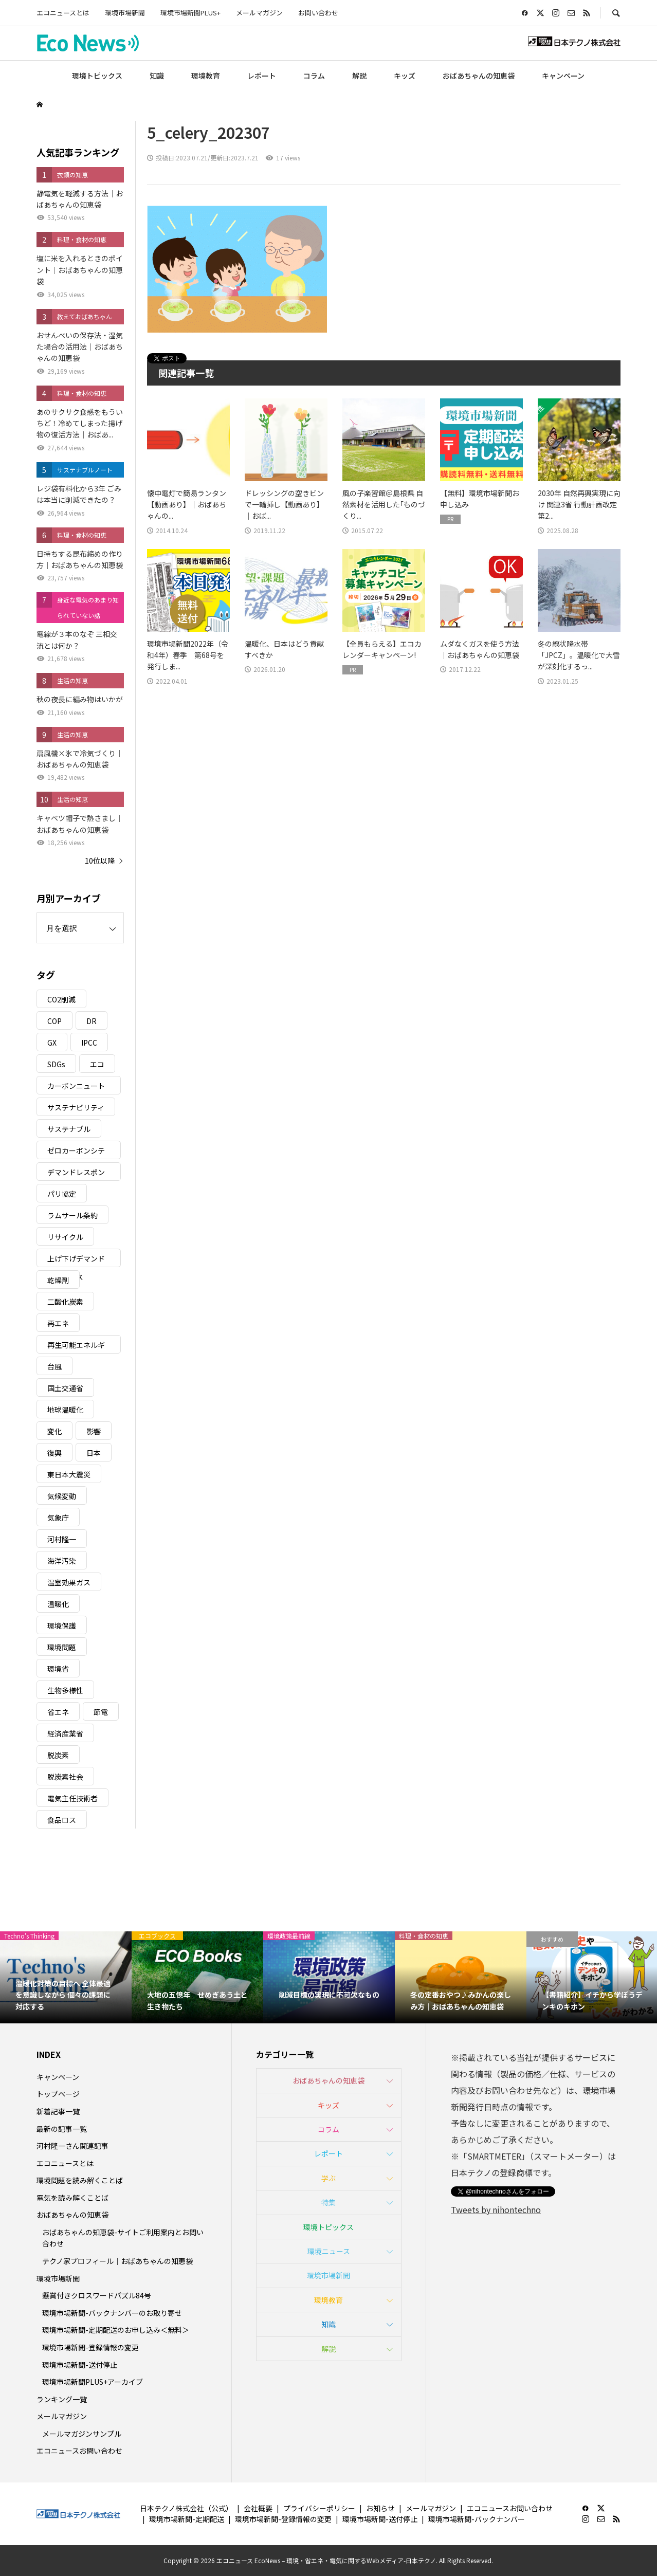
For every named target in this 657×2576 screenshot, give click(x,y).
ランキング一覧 (61, 2399)
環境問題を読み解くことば (79, 2180)
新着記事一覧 (58, 2111)
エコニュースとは (62, 12)
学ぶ (328, 2178)
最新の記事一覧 (61, 2129)
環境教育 (205, 75)
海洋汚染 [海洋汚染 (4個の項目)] (61, 1561)
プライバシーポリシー (319, 2508)
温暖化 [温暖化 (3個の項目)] (58, 1604)
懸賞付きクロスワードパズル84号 (96, 2295)
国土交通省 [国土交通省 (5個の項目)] (65, 1388)
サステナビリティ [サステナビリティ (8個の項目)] (75, 1107)
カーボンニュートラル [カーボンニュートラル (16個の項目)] (76, 1087)
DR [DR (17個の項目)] (91, 1021)
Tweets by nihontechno (496, 2209)
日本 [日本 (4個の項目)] (93, 1453)
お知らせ (380, 2508)
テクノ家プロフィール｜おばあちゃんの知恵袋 (117, 2261)
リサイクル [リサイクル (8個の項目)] (65, 1237)
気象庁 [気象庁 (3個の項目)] (58, 1517)
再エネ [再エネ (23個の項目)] (58, 1323)
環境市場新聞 (125, 12)
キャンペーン (563, 75)
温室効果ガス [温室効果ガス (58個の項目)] (68, 1582)
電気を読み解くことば (72, 2198)
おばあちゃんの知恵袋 (479, 75)
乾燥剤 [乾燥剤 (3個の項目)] (58, 1280)
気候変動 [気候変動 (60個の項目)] (61, 1496)
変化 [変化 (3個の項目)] (54, 1431)
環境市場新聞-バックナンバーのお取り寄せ (112, 2313)
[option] (66, 1977)
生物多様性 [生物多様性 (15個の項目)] (65, 1690)
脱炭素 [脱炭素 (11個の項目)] (58, 1755)
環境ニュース (328, 2251)
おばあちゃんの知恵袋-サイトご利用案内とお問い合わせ (123, 2238)
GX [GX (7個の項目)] (52, 1042)
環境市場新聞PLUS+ (190, 12)
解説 (359, 75)
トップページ (58, 2094)
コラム (314, 75)
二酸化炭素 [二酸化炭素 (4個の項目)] (65, 1301)
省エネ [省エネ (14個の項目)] (58, 1712)
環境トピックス (97, 75)
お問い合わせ (318, 12)
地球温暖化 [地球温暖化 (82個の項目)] (65, 1409)
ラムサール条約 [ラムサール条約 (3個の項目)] (72, 1215)
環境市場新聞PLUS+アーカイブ (92, 2382)
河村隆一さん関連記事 (72, 2146)
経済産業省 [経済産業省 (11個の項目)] (65, 1733)
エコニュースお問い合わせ (79, 2450)
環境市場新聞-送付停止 (79, 2365)
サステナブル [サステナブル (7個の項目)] (68, 1129)
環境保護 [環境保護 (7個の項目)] (61, 1625)
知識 (157, 75)
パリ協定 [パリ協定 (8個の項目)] (61, 1194)
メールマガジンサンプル (81, 2433)
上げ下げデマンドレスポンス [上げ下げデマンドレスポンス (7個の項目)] (76, 1260)
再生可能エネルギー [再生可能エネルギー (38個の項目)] (76, 1347)
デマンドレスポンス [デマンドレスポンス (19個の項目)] (76, 1174)
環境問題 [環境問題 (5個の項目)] (61, 1647)
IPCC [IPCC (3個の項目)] (89, 1042)
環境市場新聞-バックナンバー (476, 2519)
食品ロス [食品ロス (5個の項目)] (61, 1820)
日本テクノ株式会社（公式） (186, 2508)
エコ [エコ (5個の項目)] (97, 1064)
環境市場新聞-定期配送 (186, 2519)
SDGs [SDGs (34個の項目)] (56, 1064)
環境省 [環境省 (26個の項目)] (58, 1669)
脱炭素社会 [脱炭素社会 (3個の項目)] (65, 1776)
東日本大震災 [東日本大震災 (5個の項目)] (68, 1474)
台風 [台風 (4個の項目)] (54, 1366)
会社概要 (258, 2508)
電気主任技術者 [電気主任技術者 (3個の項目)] (72, 1798)
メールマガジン (259, 12)
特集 (328, 2202)
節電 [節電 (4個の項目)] (101, 1712)
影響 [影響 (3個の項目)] (93, 1431)
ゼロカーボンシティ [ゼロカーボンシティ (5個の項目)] (76, 1152)
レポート (261, 75)
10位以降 (100, 860)
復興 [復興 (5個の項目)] (54, 1453)
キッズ (404, 75)
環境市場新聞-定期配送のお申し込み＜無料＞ (115, 2330)
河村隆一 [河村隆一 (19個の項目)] (61, 1539)
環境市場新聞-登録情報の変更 (90, 2347)
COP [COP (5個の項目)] (54, 1021)
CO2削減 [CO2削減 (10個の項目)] (61, 999)
